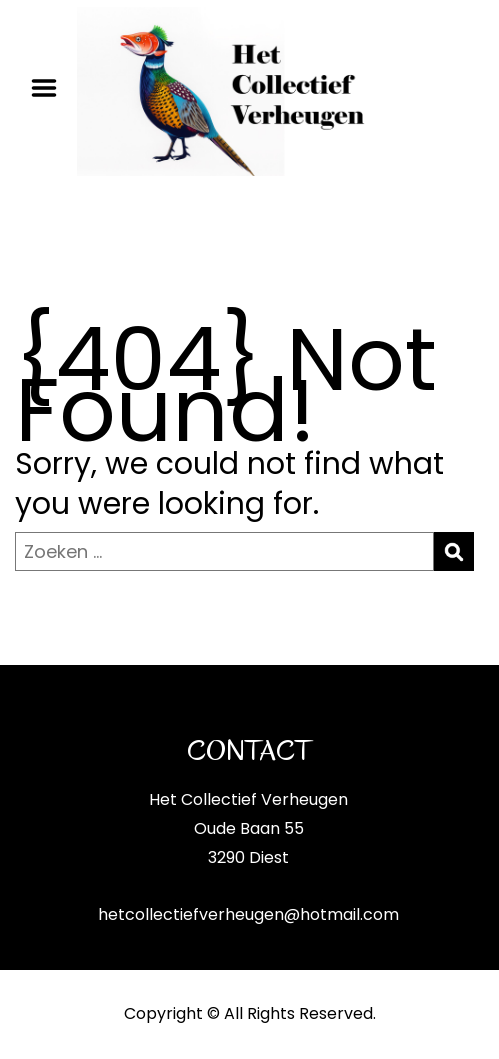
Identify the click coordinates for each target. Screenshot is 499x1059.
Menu (51, 88)
